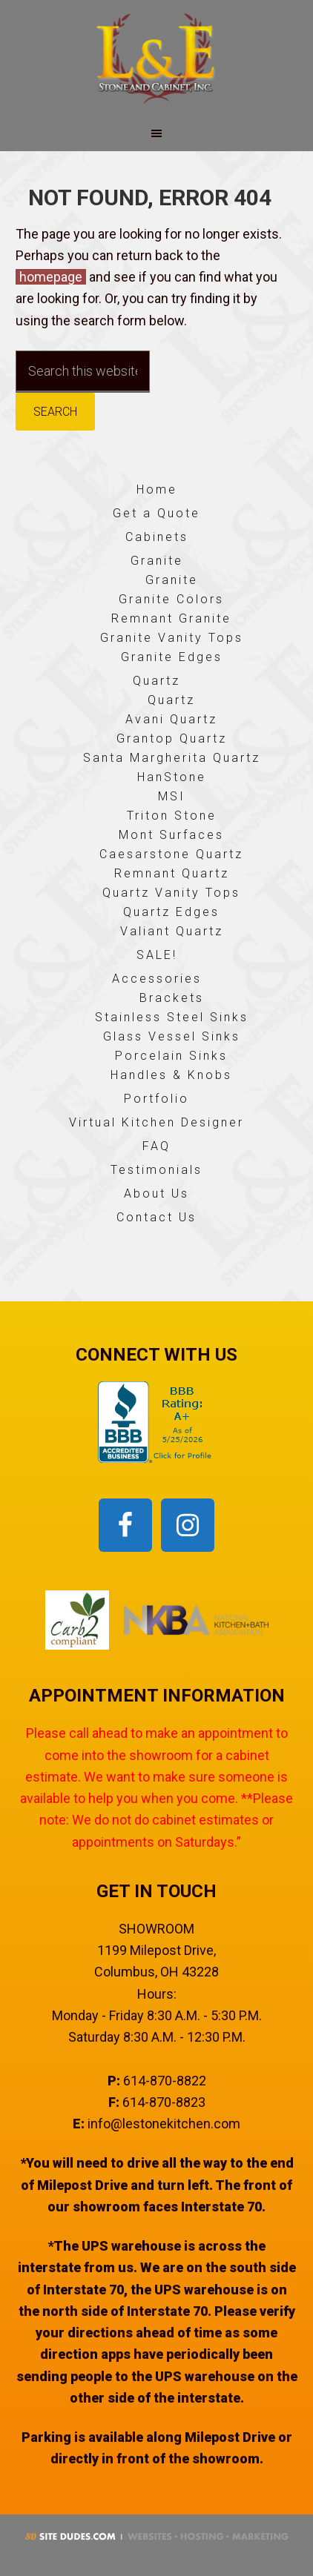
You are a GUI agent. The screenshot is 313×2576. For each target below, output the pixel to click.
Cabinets (156, 537)
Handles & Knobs (171, 1075)
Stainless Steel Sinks (171, 1017)
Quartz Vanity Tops (171, 893)
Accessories (157, 979)
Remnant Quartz (171, 873)
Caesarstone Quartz (171, 854)
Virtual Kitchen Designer (156, 1122)
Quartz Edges (171, 912)
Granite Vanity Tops (171, 638)
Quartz (156, 681)
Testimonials (156, 1170)
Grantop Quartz (171, 738)
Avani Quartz (171, 719)
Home (156, 489)
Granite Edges (172, 657)
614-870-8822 (164, 2080)
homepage (50, 277)
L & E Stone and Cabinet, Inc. (156, 57)
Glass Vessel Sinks (171, 1036)
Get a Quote (156, 513)
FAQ (156, 1146)
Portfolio (156, 1099)
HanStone (171, 777)
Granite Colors (171, 599)
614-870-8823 (163, 2102)
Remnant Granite (171, 618)
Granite (157, 561)
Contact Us (156, 1217)
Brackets (171, 998)
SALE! (156, 955)
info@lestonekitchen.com (164, 2123)
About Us (156, 1193)
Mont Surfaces (171, 835)
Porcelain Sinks (171, 1056)
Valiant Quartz (171, 931)
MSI (171, 796)
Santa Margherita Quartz (171, 758)
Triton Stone (172, 816)
